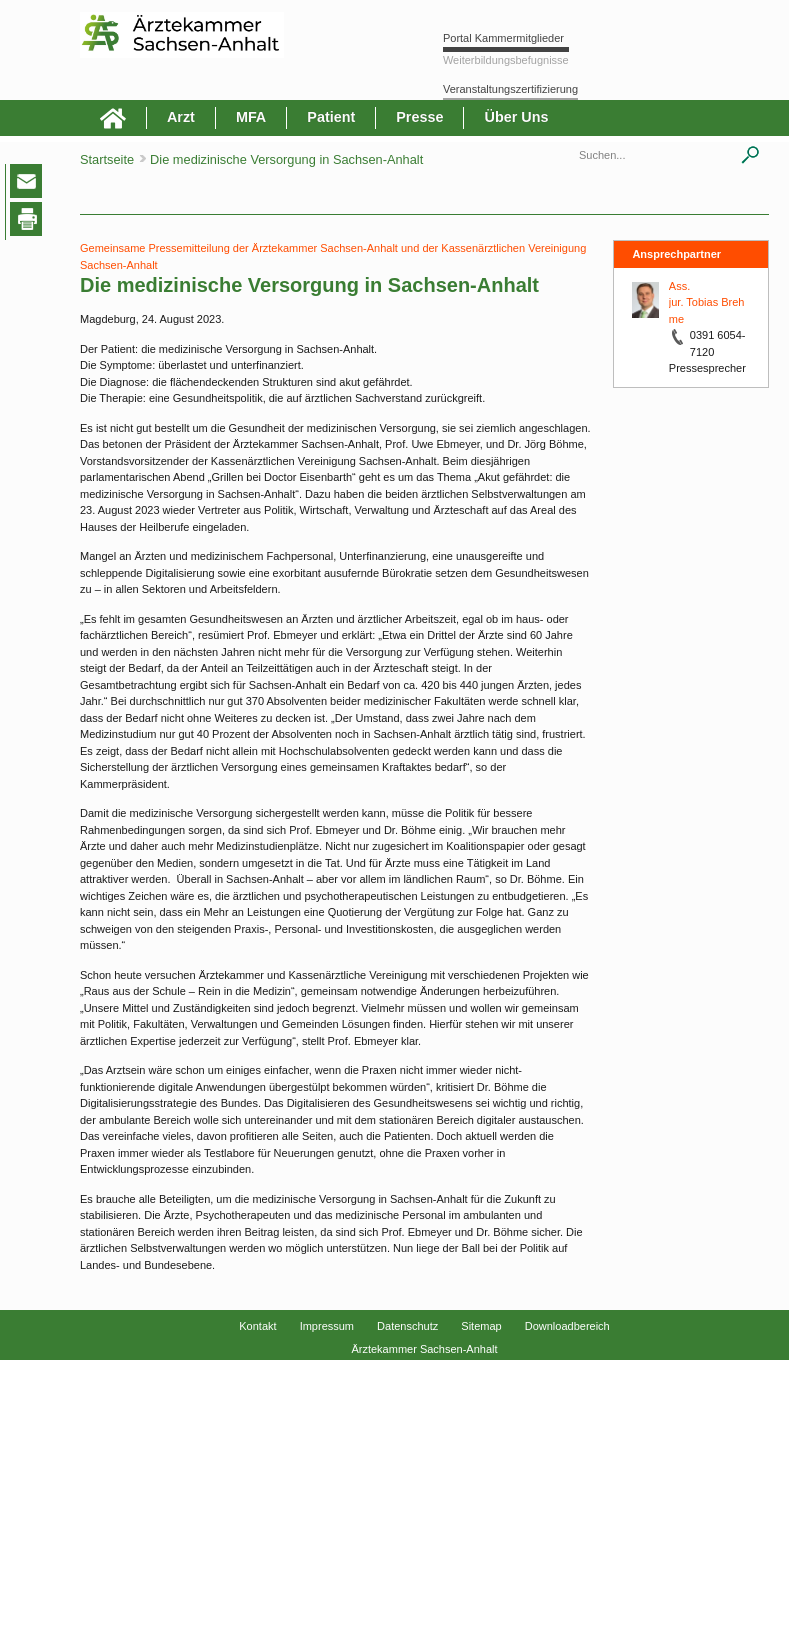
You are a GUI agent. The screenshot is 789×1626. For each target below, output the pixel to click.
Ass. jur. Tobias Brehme (707, 302)
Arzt (181, 117)
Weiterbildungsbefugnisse (506, 60)
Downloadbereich (567, 1326)
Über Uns (516, 117)
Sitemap (481, 1326)
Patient (331, 117)
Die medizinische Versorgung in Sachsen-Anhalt (286, 159)
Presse (419, 117)
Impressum (327, 1326)
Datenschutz (407, 1326)
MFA (251, 117)
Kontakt (257, 1326)
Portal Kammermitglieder (503, 38)
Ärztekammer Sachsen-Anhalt (424, 1349)
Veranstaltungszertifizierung (510, 89)
